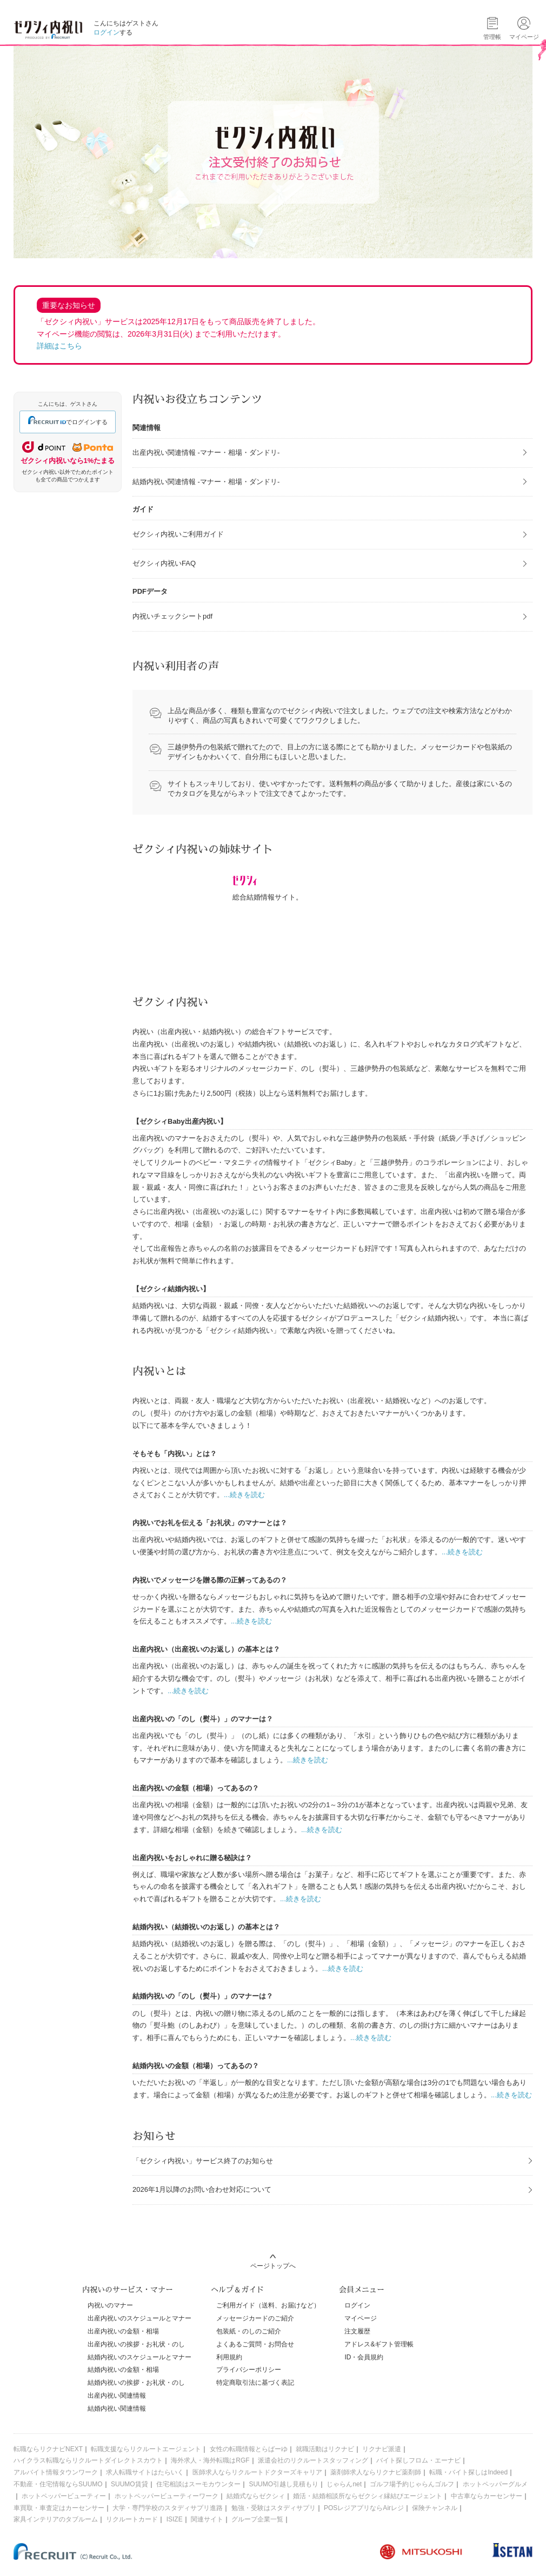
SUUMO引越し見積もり (283, 2484)
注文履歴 (357, 2331)
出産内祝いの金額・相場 (123, 2331)
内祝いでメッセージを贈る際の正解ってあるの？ (209, 1580)
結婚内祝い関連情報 (117, 2408)
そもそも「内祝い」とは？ (174, 1454)
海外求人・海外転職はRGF (210, 2460)
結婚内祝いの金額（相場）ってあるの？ (195, 2066)
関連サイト (207, 2519)
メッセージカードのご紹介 (255, 2318)
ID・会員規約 (363, 2357)
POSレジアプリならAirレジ (364, 2508)
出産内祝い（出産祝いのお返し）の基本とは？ (206, 1649)
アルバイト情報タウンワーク (56, 2472)
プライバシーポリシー (248, 2369)
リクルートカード (132, 2519)
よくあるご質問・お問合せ (255, 2344)
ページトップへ (273, 2266)
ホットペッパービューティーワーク (166, 2496)
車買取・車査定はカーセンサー (59, 2508)
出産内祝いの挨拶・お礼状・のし (136, 2344)
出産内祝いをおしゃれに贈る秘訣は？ (192, 1858)
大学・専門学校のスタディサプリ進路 (167, 2508)
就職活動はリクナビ (325, 2449)
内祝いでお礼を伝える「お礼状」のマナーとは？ (209, 1523)
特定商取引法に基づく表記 (255, 2382)
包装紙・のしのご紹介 (248, 2331)
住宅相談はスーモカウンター (198, 2484)
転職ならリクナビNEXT (48, 2449)
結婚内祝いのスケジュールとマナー (139, 2357)
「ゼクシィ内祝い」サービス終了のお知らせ (202, 2161)
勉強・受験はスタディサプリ (273, 2508)
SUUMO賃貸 (129, 2484)
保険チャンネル (434, 2508)
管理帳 (492, 36)
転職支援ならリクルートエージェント (146, 2449)
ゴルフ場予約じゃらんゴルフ (412, 2484)
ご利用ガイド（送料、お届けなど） (268, 2305)
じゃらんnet (344, 2484)
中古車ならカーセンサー (486, 2496)
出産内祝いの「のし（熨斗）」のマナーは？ (202, 1719)
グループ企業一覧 (257, 2519)
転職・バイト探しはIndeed (468, 2472)
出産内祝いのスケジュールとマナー (139, 2318)
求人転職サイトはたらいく (145, 2472)
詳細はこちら (59, 345)
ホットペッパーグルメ (495, 2484)
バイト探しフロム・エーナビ (418, 2460)
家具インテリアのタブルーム (56, 2519)
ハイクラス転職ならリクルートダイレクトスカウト (88, 2460)
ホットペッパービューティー (64, 2496)
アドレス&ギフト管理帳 (379, 2344)
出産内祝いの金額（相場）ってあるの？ (195, 1788)
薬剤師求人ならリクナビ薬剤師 (375, 2472)
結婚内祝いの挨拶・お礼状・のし (136, 2382)
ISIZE (175, 2519)
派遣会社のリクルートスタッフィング (313, 2460)
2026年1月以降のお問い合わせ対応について (201, 2189)
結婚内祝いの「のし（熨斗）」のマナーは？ (202, 1996)
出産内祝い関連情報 (117, 2395)
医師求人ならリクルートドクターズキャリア (257, 2472)
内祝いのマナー (110, 2305)
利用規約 (229, 2357)
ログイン (106, 32)
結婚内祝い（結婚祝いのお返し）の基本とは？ (206, 1927)
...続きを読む (244, 1495)
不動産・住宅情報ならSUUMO (58, 2484)
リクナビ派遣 (381, 2449)
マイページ (360, 2318)
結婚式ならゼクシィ (256, 2496)
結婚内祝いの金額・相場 (123, 2369)
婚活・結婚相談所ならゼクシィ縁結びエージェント (367, 2496)
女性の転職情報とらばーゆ (249, 2449)
